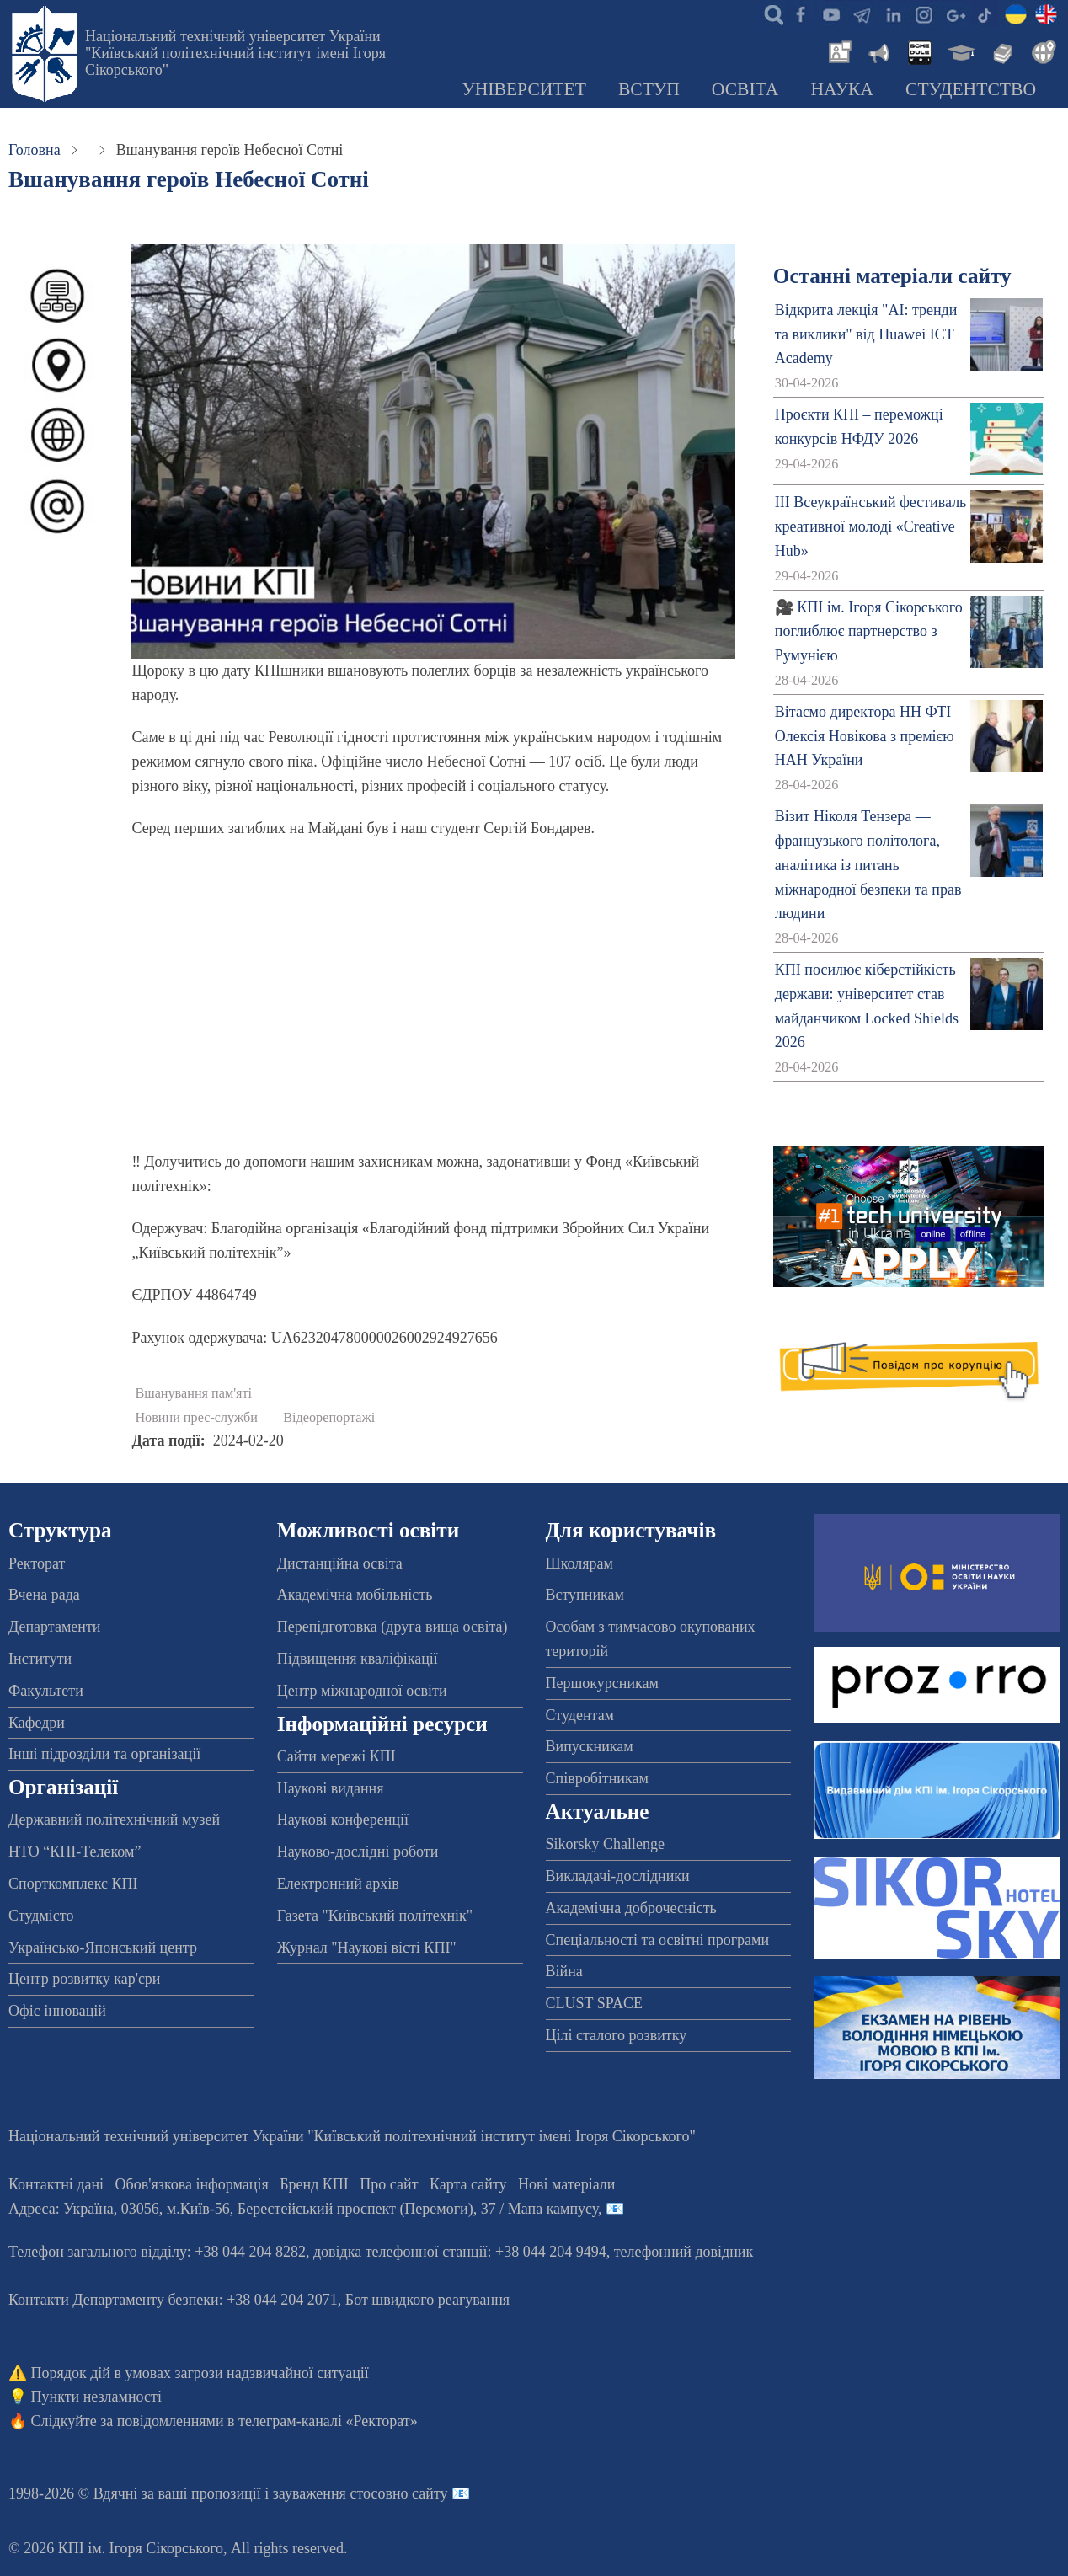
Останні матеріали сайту (892, 276)
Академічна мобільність (355, 1594)
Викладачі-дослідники (618, 1876)
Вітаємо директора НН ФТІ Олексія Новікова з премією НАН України (864, 736)
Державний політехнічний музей (114, 1819)
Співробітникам (597, 1778)
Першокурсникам (602, 1683)
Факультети (45, 1690)
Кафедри (36, 1722)
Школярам (579, 1563)
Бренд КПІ (314, 2184)
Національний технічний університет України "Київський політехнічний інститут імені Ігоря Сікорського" (235, 53)
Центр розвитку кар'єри (84, 1978)
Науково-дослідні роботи (358, 1851)
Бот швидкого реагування (427, 2299)
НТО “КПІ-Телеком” (74, 1851)
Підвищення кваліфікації (357, 1658)
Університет (524, 89)
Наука (841, 89)
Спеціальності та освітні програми (658, 1940)
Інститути (40, 1658)
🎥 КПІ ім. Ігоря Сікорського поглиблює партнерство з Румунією (869, 632)
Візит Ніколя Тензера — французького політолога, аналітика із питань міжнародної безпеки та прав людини (868, 865)
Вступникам (585, 1594)
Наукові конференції (343, 1819)
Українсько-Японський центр (102, 1947)
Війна (564, 1971)
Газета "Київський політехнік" (375, 1915)
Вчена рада (44, 1594)
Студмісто (40, 1915)
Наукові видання (330, 1788)
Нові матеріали (566, 2184)
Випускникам (589, 1746)
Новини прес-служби (196, 1417)
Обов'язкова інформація (192, 2184)
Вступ (649, 89)
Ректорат (36, 1563)
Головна (34, 150)
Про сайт (389, 2184)
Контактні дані (56, 2184)
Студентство (970, 89)
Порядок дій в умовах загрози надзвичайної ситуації (200, 2373)
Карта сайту (468, 2184)
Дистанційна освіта (340, 1563)
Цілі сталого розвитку (616, 2035)
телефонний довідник (684, 2251)
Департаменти (54, 1626)
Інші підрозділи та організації (104, 1753)
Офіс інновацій (57, 2010)
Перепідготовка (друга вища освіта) (392, 1626)
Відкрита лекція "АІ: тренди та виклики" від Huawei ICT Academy (866, 334)
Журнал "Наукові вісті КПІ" (367, 1947)
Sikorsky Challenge (605, 1844)
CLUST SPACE (594, 2003)
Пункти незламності (96, 2396)
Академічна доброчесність (631, 1908)
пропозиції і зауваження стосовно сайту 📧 (330, 2493)
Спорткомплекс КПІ (73, 1883)
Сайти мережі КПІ (336, 1756)
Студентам (580, 1715)
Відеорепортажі (329, 1417)
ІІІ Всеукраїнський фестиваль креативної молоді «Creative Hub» (871, 526)
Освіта (745, 89)
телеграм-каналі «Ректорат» (328, 2421)
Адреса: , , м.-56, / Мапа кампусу (303, 2208)
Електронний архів (338, 1883)
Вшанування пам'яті (193, 1393)
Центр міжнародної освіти (362, 1690)
